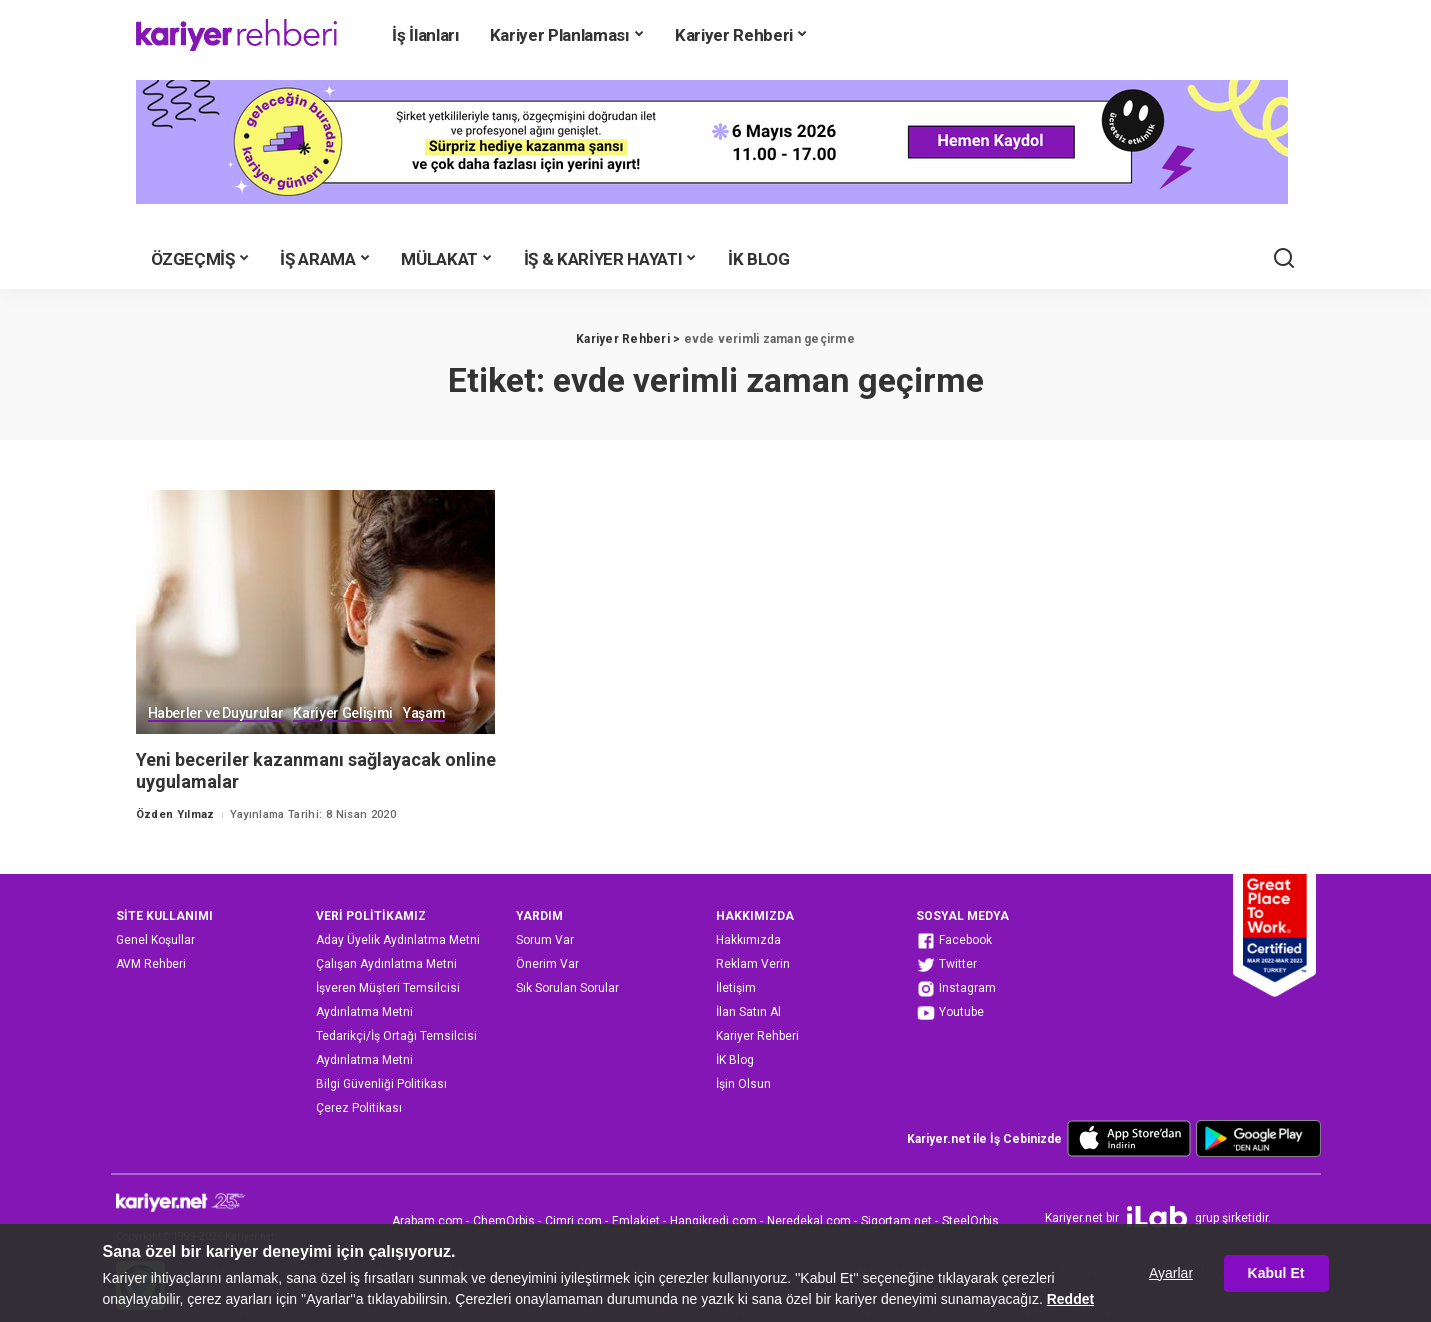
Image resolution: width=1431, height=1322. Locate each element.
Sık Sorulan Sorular (567, 988)
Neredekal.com (809, 1221)
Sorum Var (545, 940)
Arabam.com (427, 1221)
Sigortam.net (896, 1221)
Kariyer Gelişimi (343, 713)
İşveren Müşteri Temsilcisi (388, 988)
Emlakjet (636, 1221)
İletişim (736, 988)
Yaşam (424, 713)
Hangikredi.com (713, 1221)
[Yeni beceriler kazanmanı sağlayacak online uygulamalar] (316, 611)
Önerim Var (547, 964)
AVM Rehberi (151, 964)
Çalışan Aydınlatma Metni (386, 964)
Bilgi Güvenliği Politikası (381, 1084)
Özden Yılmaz (175, 814)
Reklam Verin (753, 964)
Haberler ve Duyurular (216, 713)
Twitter (946, 965)
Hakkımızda (748, 940)
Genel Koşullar (155, 940)
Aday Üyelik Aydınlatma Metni (398, 940)
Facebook (954, 941)
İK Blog (735, 1060)
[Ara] (1284, 259)
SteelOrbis (970, 1221)
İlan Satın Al (748, 1012)
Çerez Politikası (359, 1108)
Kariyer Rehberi (757, 1036)
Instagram (956, 989)
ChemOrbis (504, 1221)
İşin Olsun (743, 1084)
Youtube (950, 1013)
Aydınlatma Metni (364, 1012)
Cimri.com (573, 1221)
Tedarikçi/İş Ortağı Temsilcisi (396, 1036)
